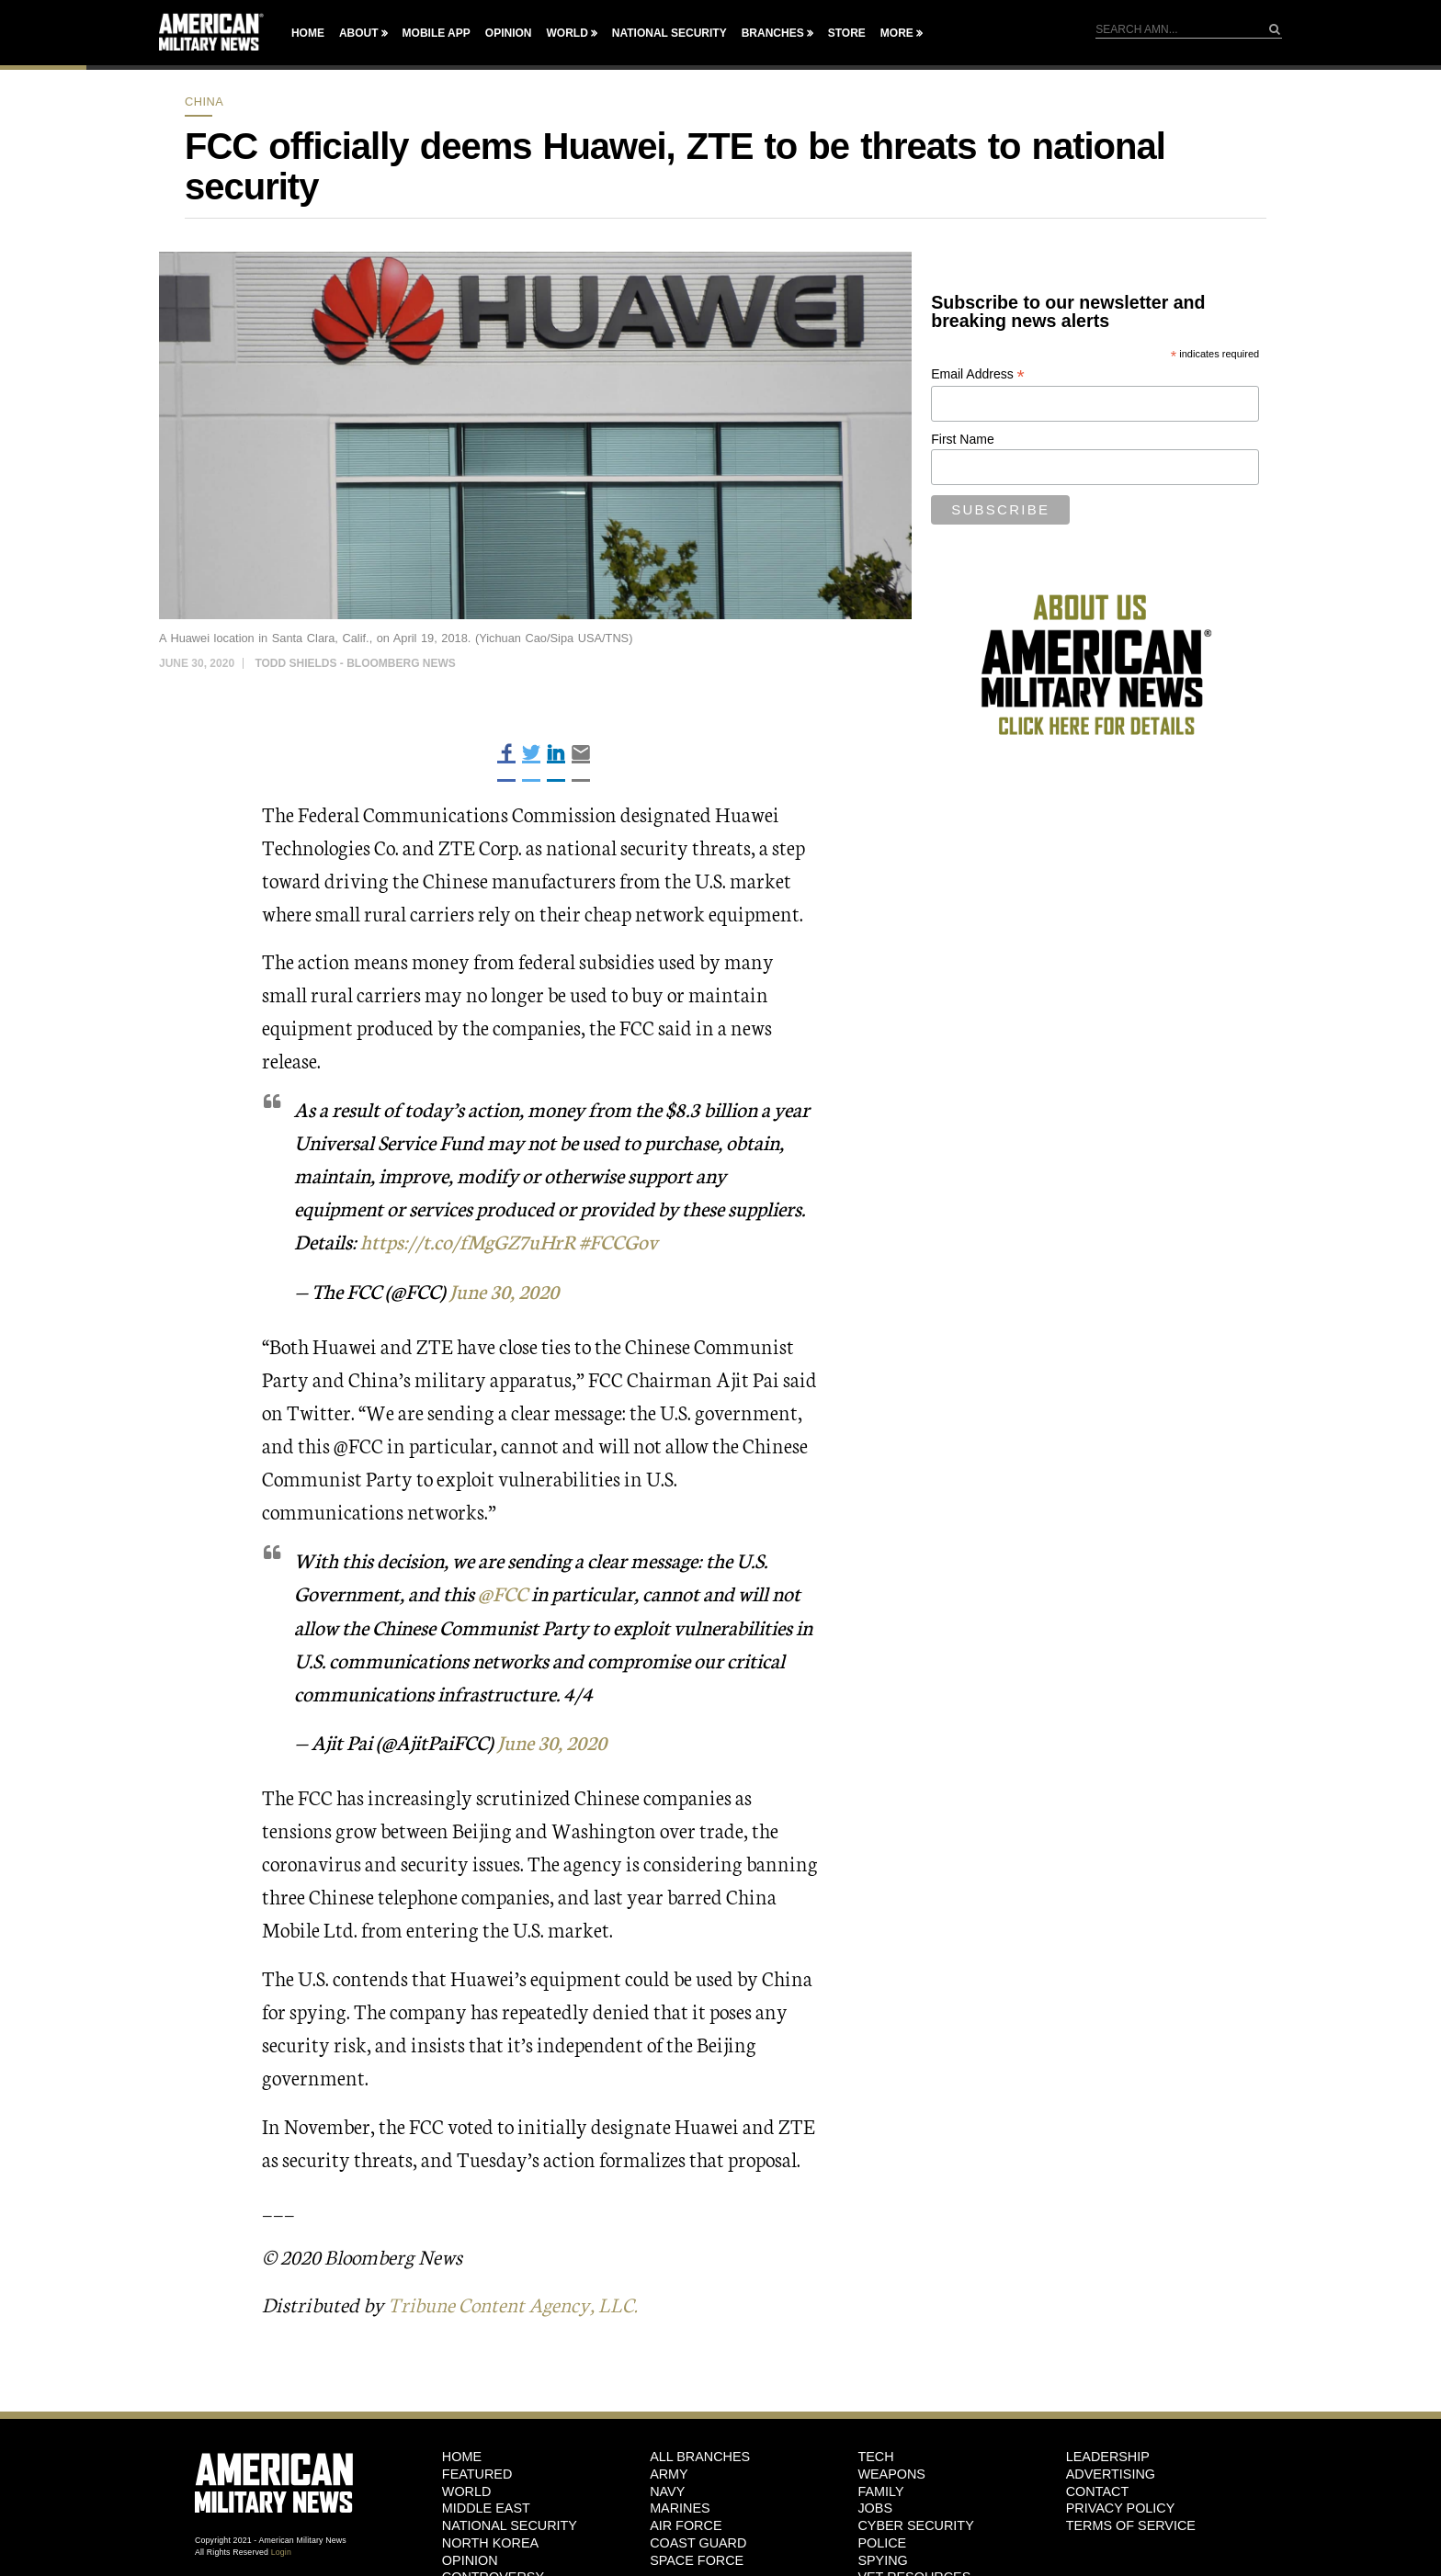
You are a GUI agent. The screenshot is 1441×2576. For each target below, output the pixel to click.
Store (847, 33)
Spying (882, 2556)
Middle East (486, 2505)
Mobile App (437, 33)
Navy (667, 2487)
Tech (875, 2453)
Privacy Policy (1120, 2505)
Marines (680, 2505)
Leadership (1108, 2453)
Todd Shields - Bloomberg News (355, 663)
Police (881, 2539)
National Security (669, 33)
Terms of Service (1131, 2522)
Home (307, 33)
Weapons (891, 2470)
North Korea (490, 2539)
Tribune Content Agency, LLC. (516, 2302)
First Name (962, 439)
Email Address (978, 374)
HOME (462, 2453)
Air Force (685, 2522)
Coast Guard (698, 2539)
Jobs (874, 2505)
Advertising (1110, 2470)
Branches (773, 33)
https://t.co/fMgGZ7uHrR (469, 1240)
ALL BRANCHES (700, 2453)
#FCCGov (621, 1240)
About (359, 33)
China (204, 101)
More (896, 33)
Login (281, 2548)
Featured (477, 2470)
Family (880, 2487)
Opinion (508, 33)
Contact (1097, 2487)
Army (669, 2470)
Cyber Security (915, 2522)
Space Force (696, 2556)
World (566, 33)
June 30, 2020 (506, 1289)
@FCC (503, 1591)
